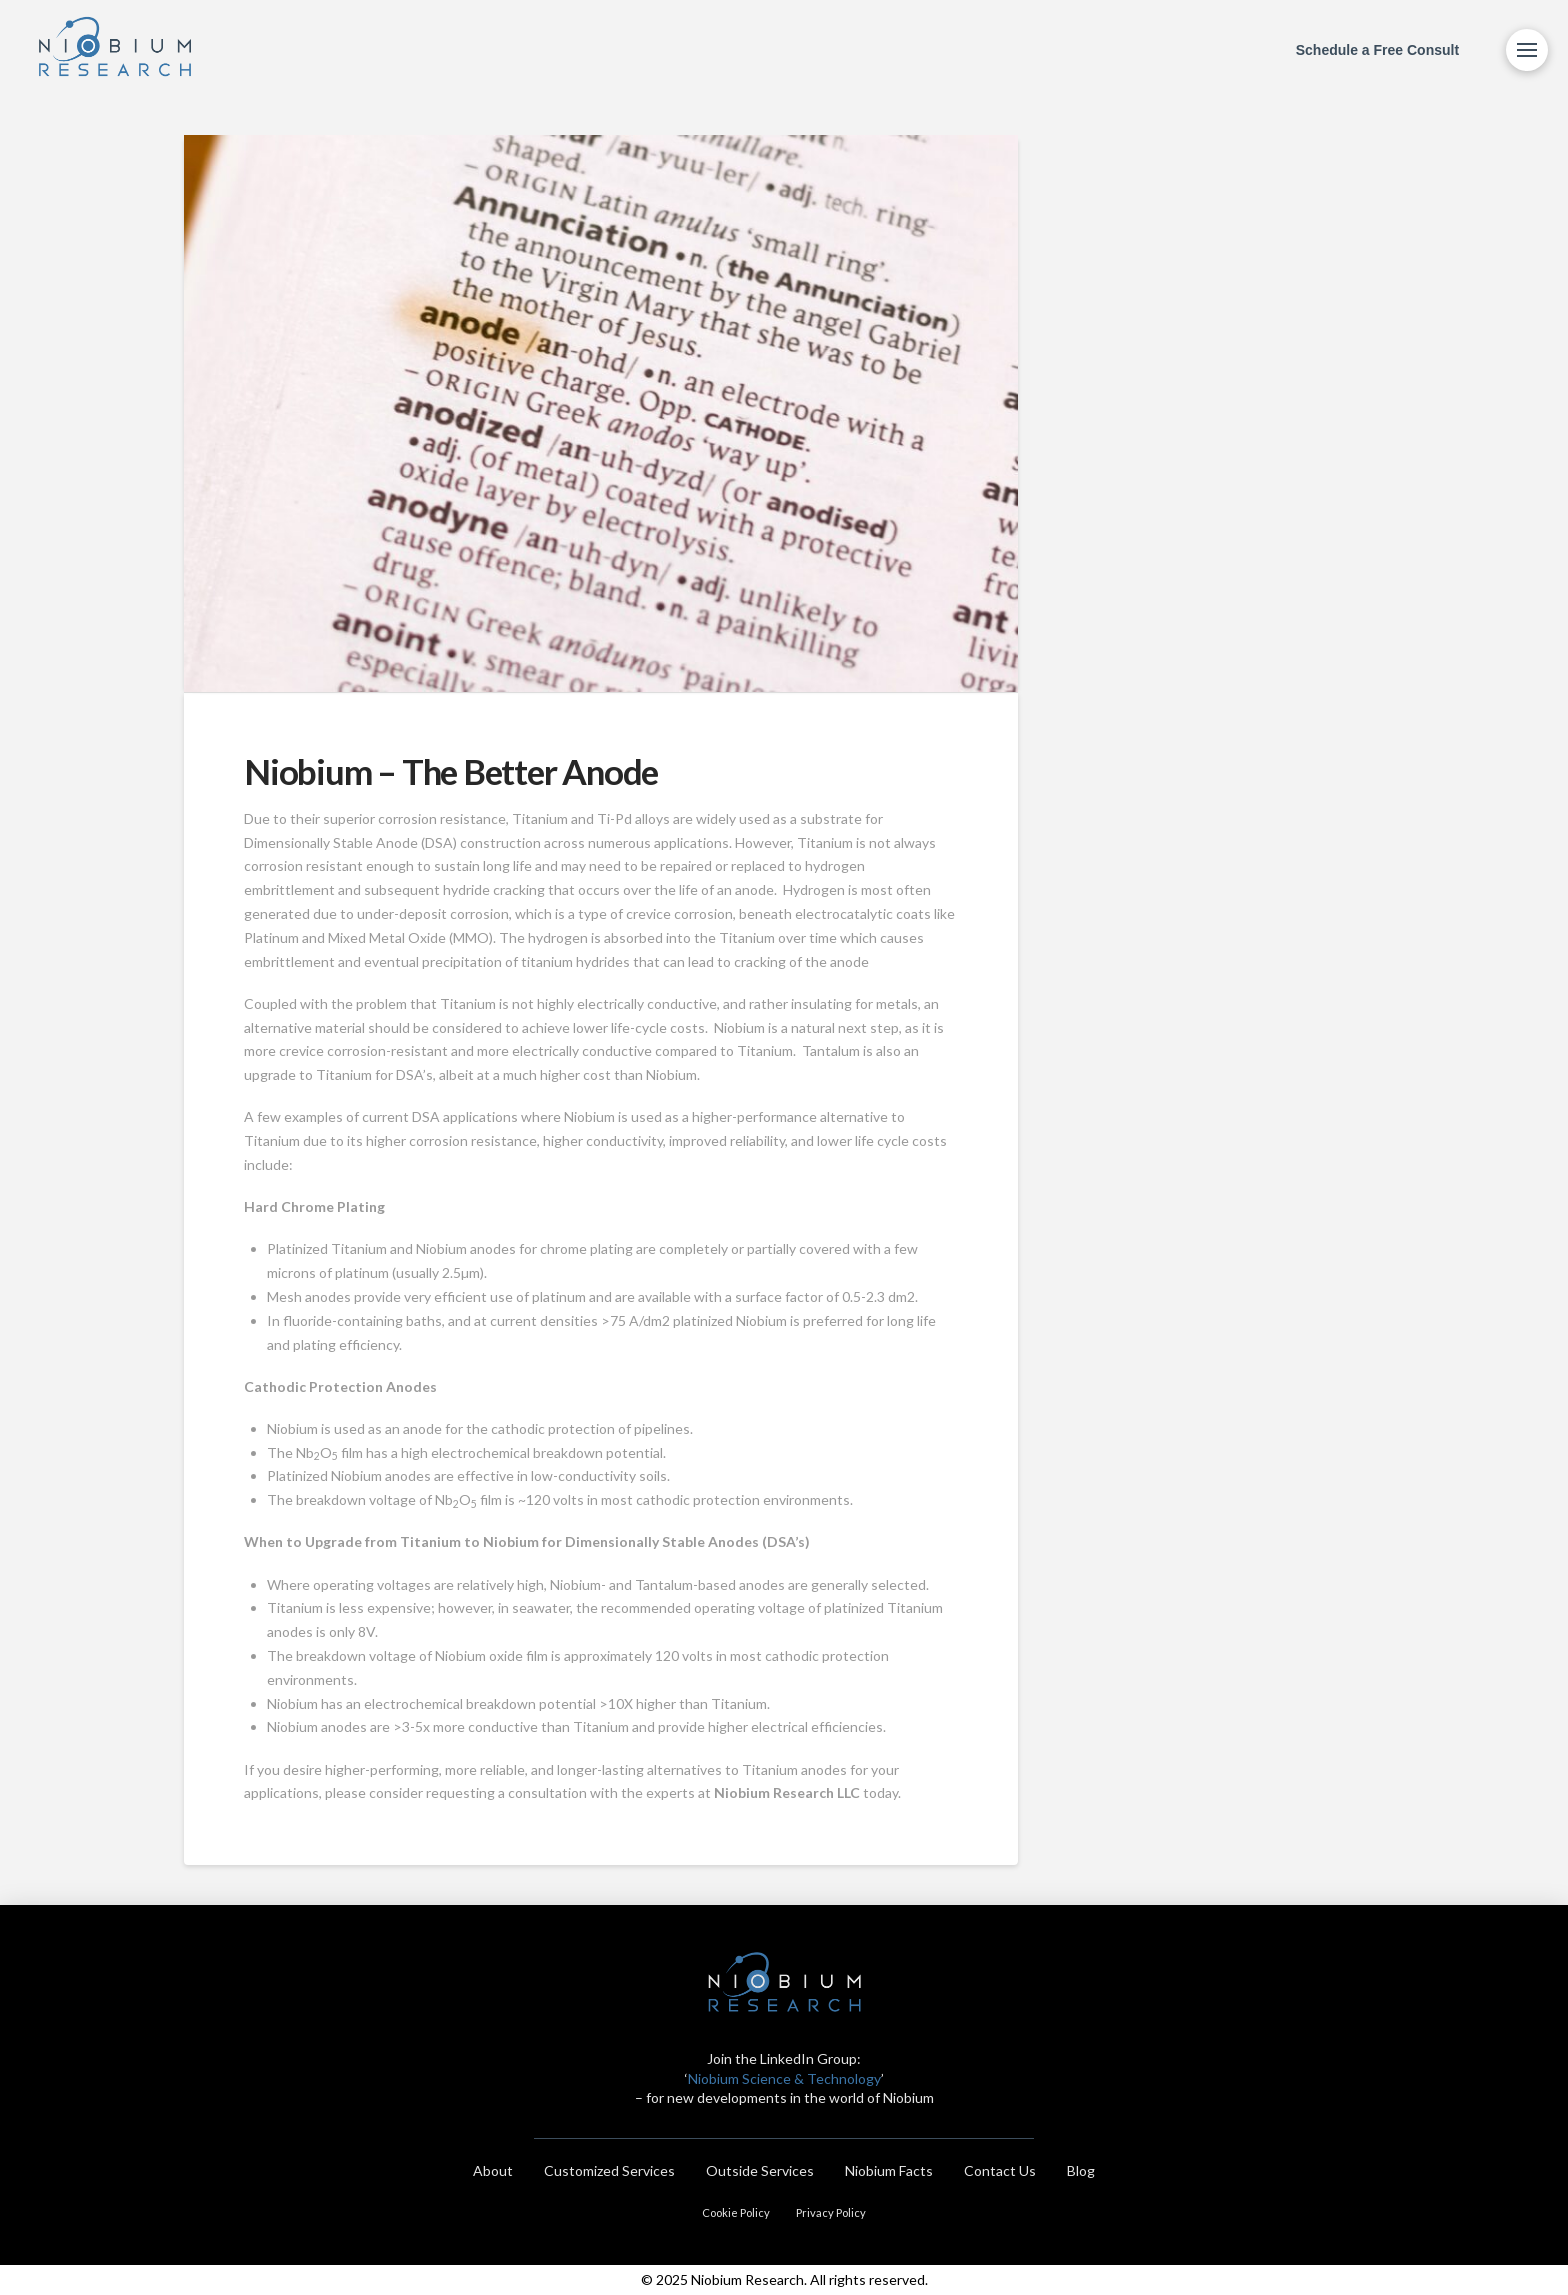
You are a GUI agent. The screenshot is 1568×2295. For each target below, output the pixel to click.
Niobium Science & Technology (784, 2078)
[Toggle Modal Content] (1527, 50)
